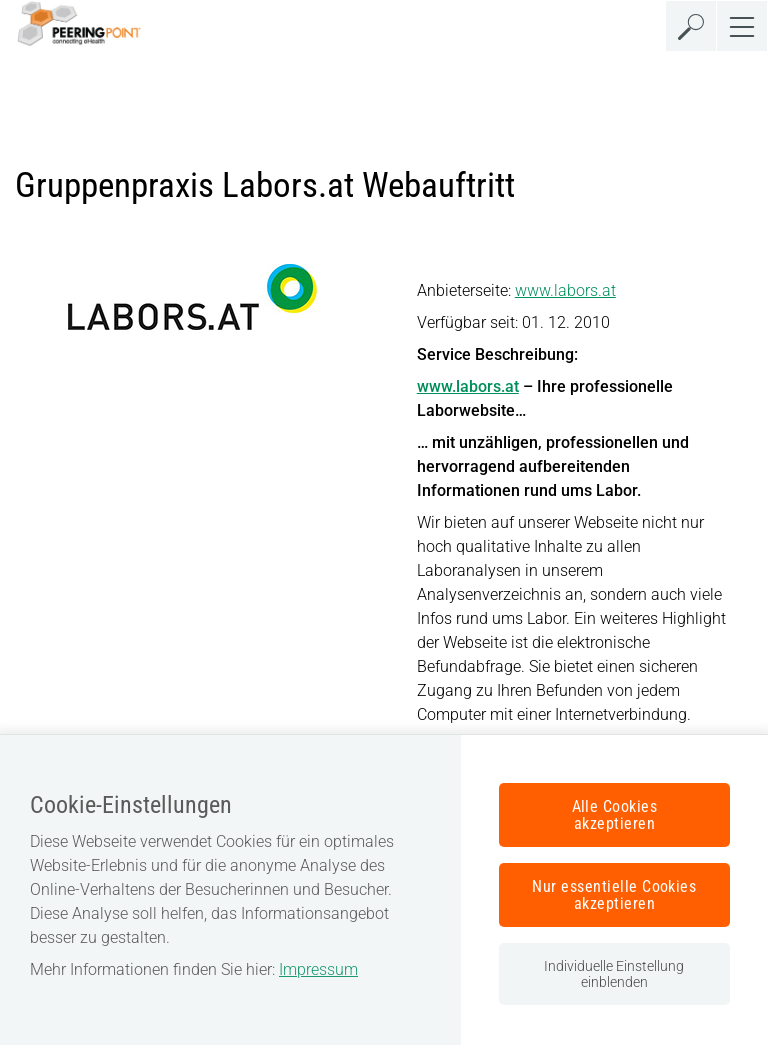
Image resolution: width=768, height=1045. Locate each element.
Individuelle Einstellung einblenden (614, 974)
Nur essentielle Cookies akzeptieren (614, 895)
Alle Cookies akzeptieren (615, 815)
